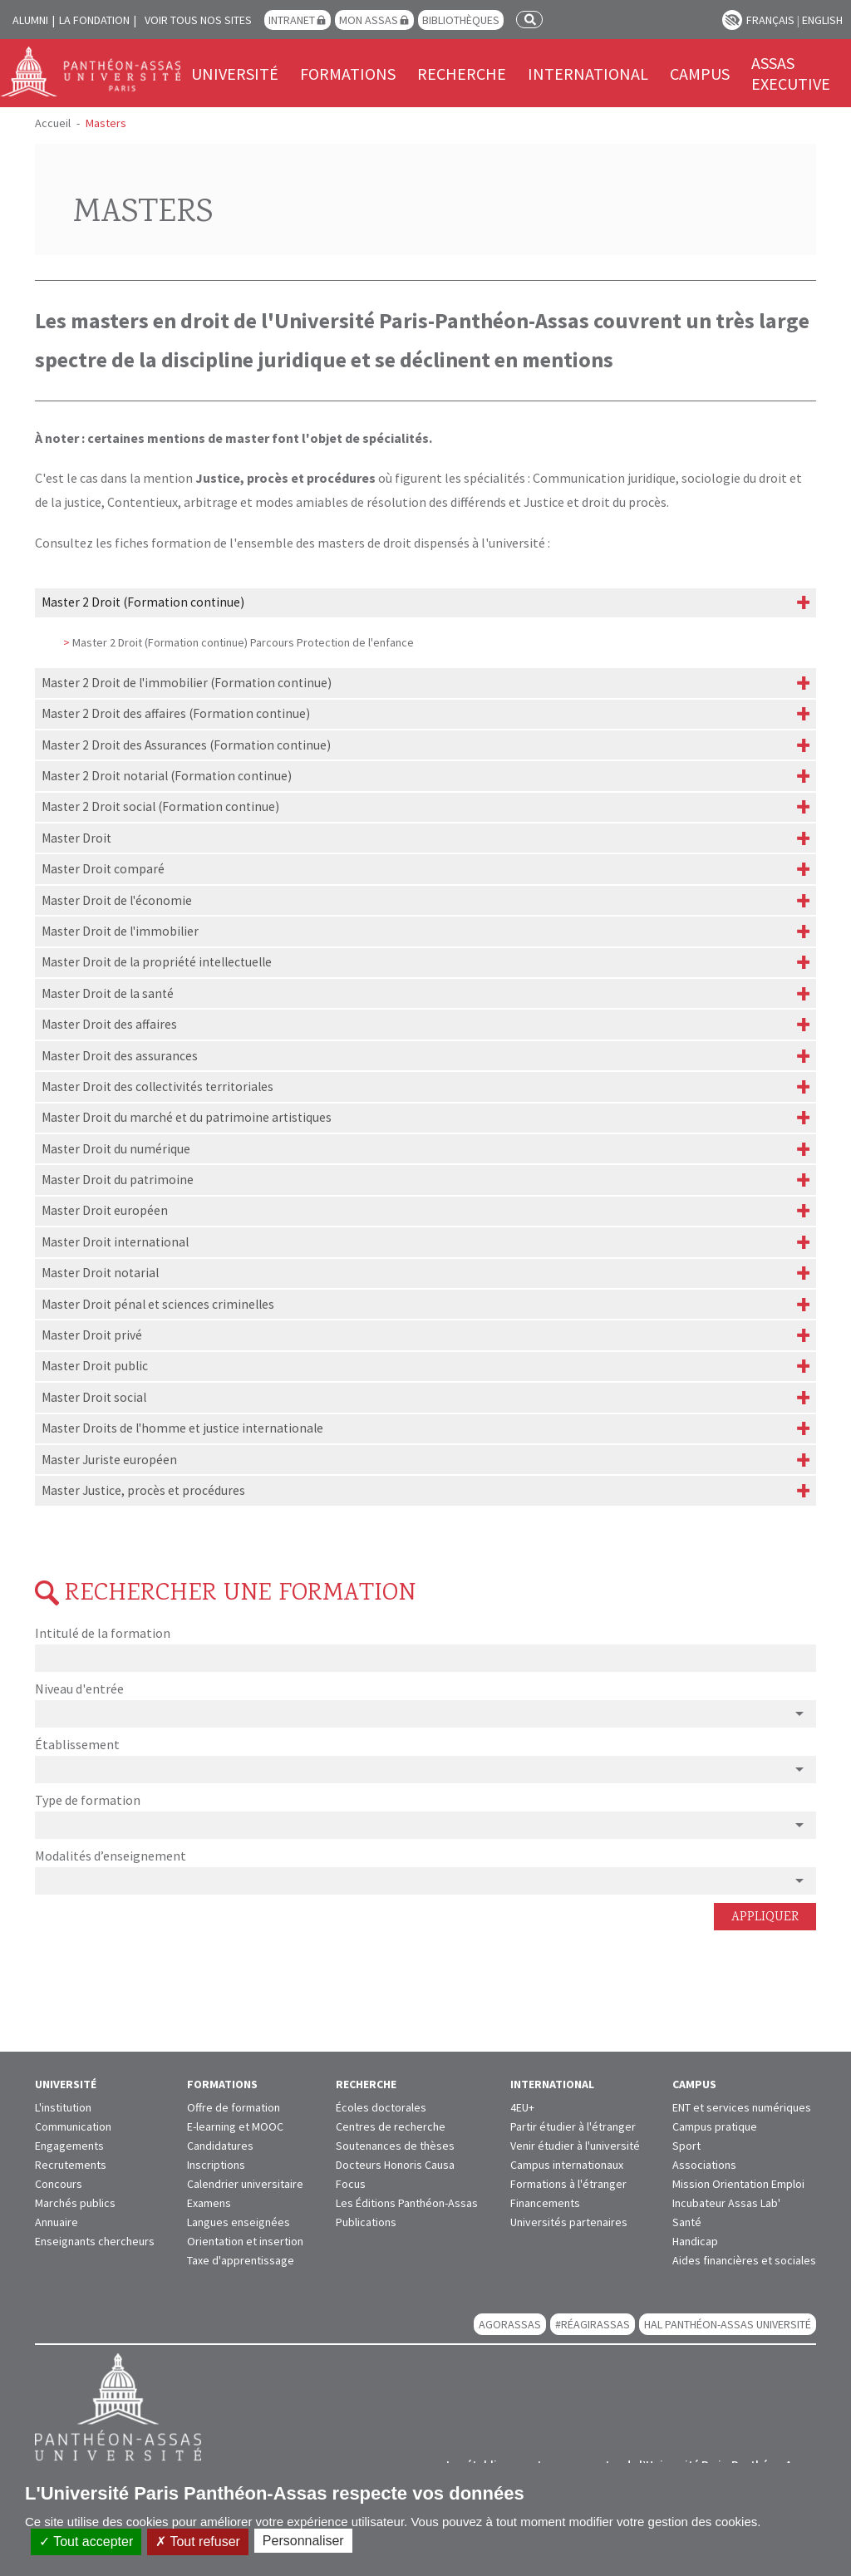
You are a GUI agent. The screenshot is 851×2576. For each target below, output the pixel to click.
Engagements (69, 2145)
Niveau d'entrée (79, 1688)
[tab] (425, 602)
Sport (686, 2145)
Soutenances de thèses (395, 2145)
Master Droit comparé (103, 869)
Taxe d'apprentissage (240, 2260)
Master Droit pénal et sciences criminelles (158, 1304)
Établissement (77, 1744)
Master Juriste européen (109, 1459)
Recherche (461, 73)
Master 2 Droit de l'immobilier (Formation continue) (187, 683)
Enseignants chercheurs (95, 2241)
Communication (73, 2126)
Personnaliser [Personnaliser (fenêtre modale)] (303, 2541)
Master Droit (76, 838)
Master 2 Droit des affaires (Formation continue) (176, 713)
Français (770, 19)
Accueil (53, 123)
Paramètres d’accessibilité (732, 20)
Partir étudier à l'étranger (573, 2126)
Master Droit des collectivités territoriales (157, 1086)
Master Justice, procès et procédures (143, 1490)
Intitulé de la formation (102, 1633)
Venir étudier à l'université (575, 2145)
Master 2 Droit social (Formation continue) (160, 806)
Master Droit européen (105, 1210)
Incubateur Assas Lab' (726, 2202)
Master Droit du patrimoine (118, 1179)
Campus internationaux (566, 2164)
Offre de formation (233, 2107)
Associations (704, 2164)
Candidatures (220, 2145)
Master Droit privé (92, 1335)
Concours (58, 2183)
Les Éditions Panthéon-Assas (407, 2202)
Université (234, 73)
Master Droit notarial (100, 1273)
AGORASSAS (510, 2324)
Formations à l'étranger (568, 2183)
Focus (351, 2183)
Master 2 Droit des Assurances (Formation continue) (186, 745)
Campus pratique (714, 2126)
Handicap (695, 2241)
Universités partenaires (568, 2222)
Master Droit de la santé (108, 993)
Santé (686, 2222)
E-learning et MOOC (235, 2126)
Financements (545, 2202)
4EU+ (522, 2107)
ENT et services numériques (741, 2107)
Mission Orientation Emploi (738, 2183)
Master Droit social (94, 1397)
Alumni (30, 19)
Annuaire (56, 2222)
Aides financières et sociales (744, 2260)
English (822, 19)
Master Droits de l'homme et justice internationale (182, 1428)
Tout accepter (86, 2541)
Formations (348, 73)
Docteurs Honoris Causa (395, 2164)
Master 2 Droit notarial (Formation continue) (167, 776)
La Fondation (94, 19)
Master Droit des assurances (120, 1056)
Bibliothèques (460, 19)
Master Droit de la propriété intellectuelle (157, 962)
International (588, 73)
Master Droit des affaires (109, 1024)
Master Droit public (95, 1366)
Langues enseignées (238, 2222)
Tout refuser (197, 2541)
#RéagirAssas (592, 2324)
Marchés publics (75, 2202)
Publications (366, 2222)
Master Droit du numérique (116, 1149)
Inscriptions (216, 2164)
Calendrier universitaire (245, 2183)
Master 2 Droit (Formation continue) (143, 602)
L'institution (63, 2107)
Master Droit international (115, 1242)
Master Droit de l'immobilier (120, 931)
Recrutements (70, 2164)
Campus (700, 73)
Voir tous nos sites (198, 19)
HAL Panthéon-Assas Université (727, 2324)
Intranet (291, 19)
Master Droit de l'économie (117, 900)
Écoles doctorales (381, 2107)
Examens (209, 2202)
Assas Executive (790, 73)
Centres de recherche (390, 2126)
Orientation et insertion (245, 2241)
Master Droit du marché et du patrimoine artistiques (187, 1117)
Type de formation (87, 1800)
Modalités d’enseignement (110, 1855)
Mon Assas (368, 19)
